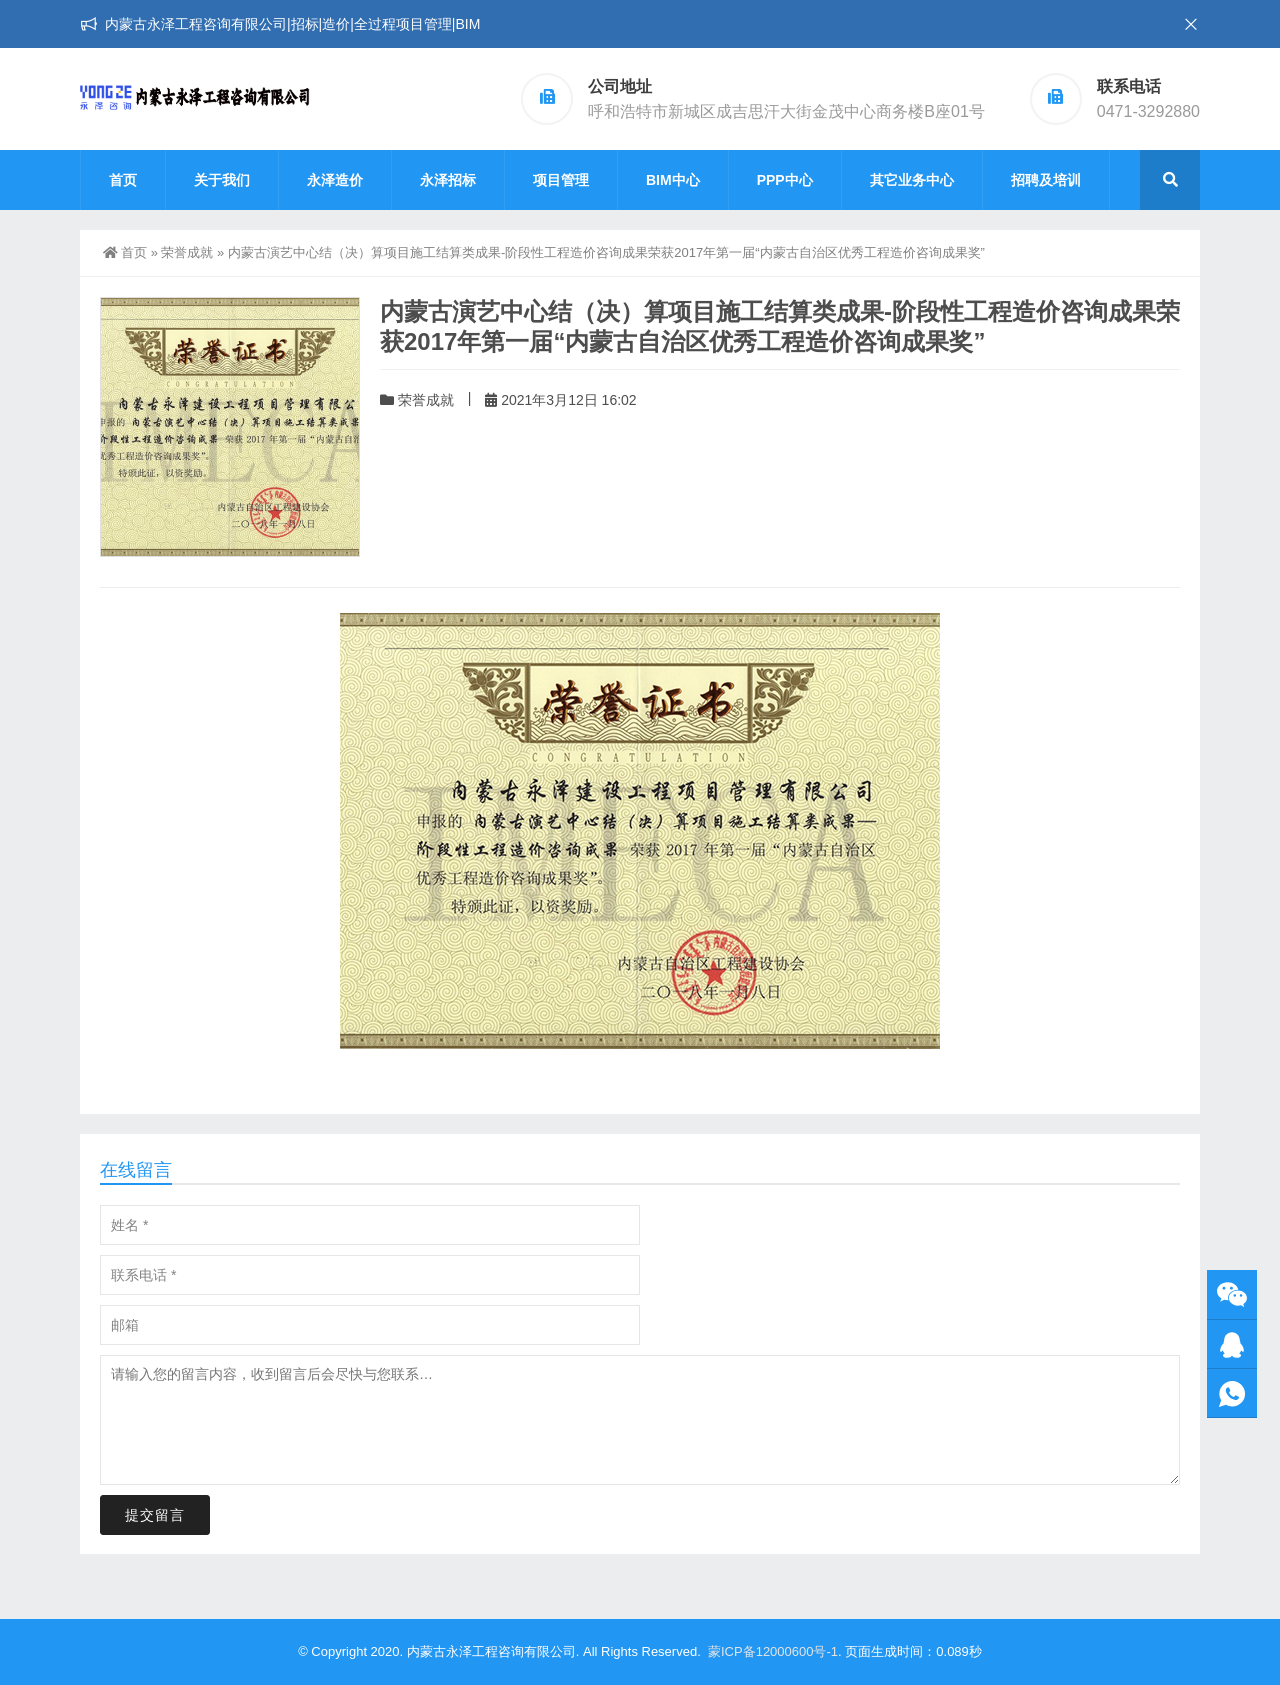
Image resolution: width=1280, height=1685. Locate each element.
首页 (123, 180)
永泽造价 (335, 180)
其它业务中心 (912, 180)
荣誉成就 (187, 252)
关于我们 (222, 180)
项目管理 (561, 180)
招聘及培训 (1046, 180)
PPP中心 (785, 180)
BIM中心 (673, 180)
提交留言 (155, 1515)
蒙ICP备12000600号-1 (773, 1651)
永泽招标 (448, 180)
